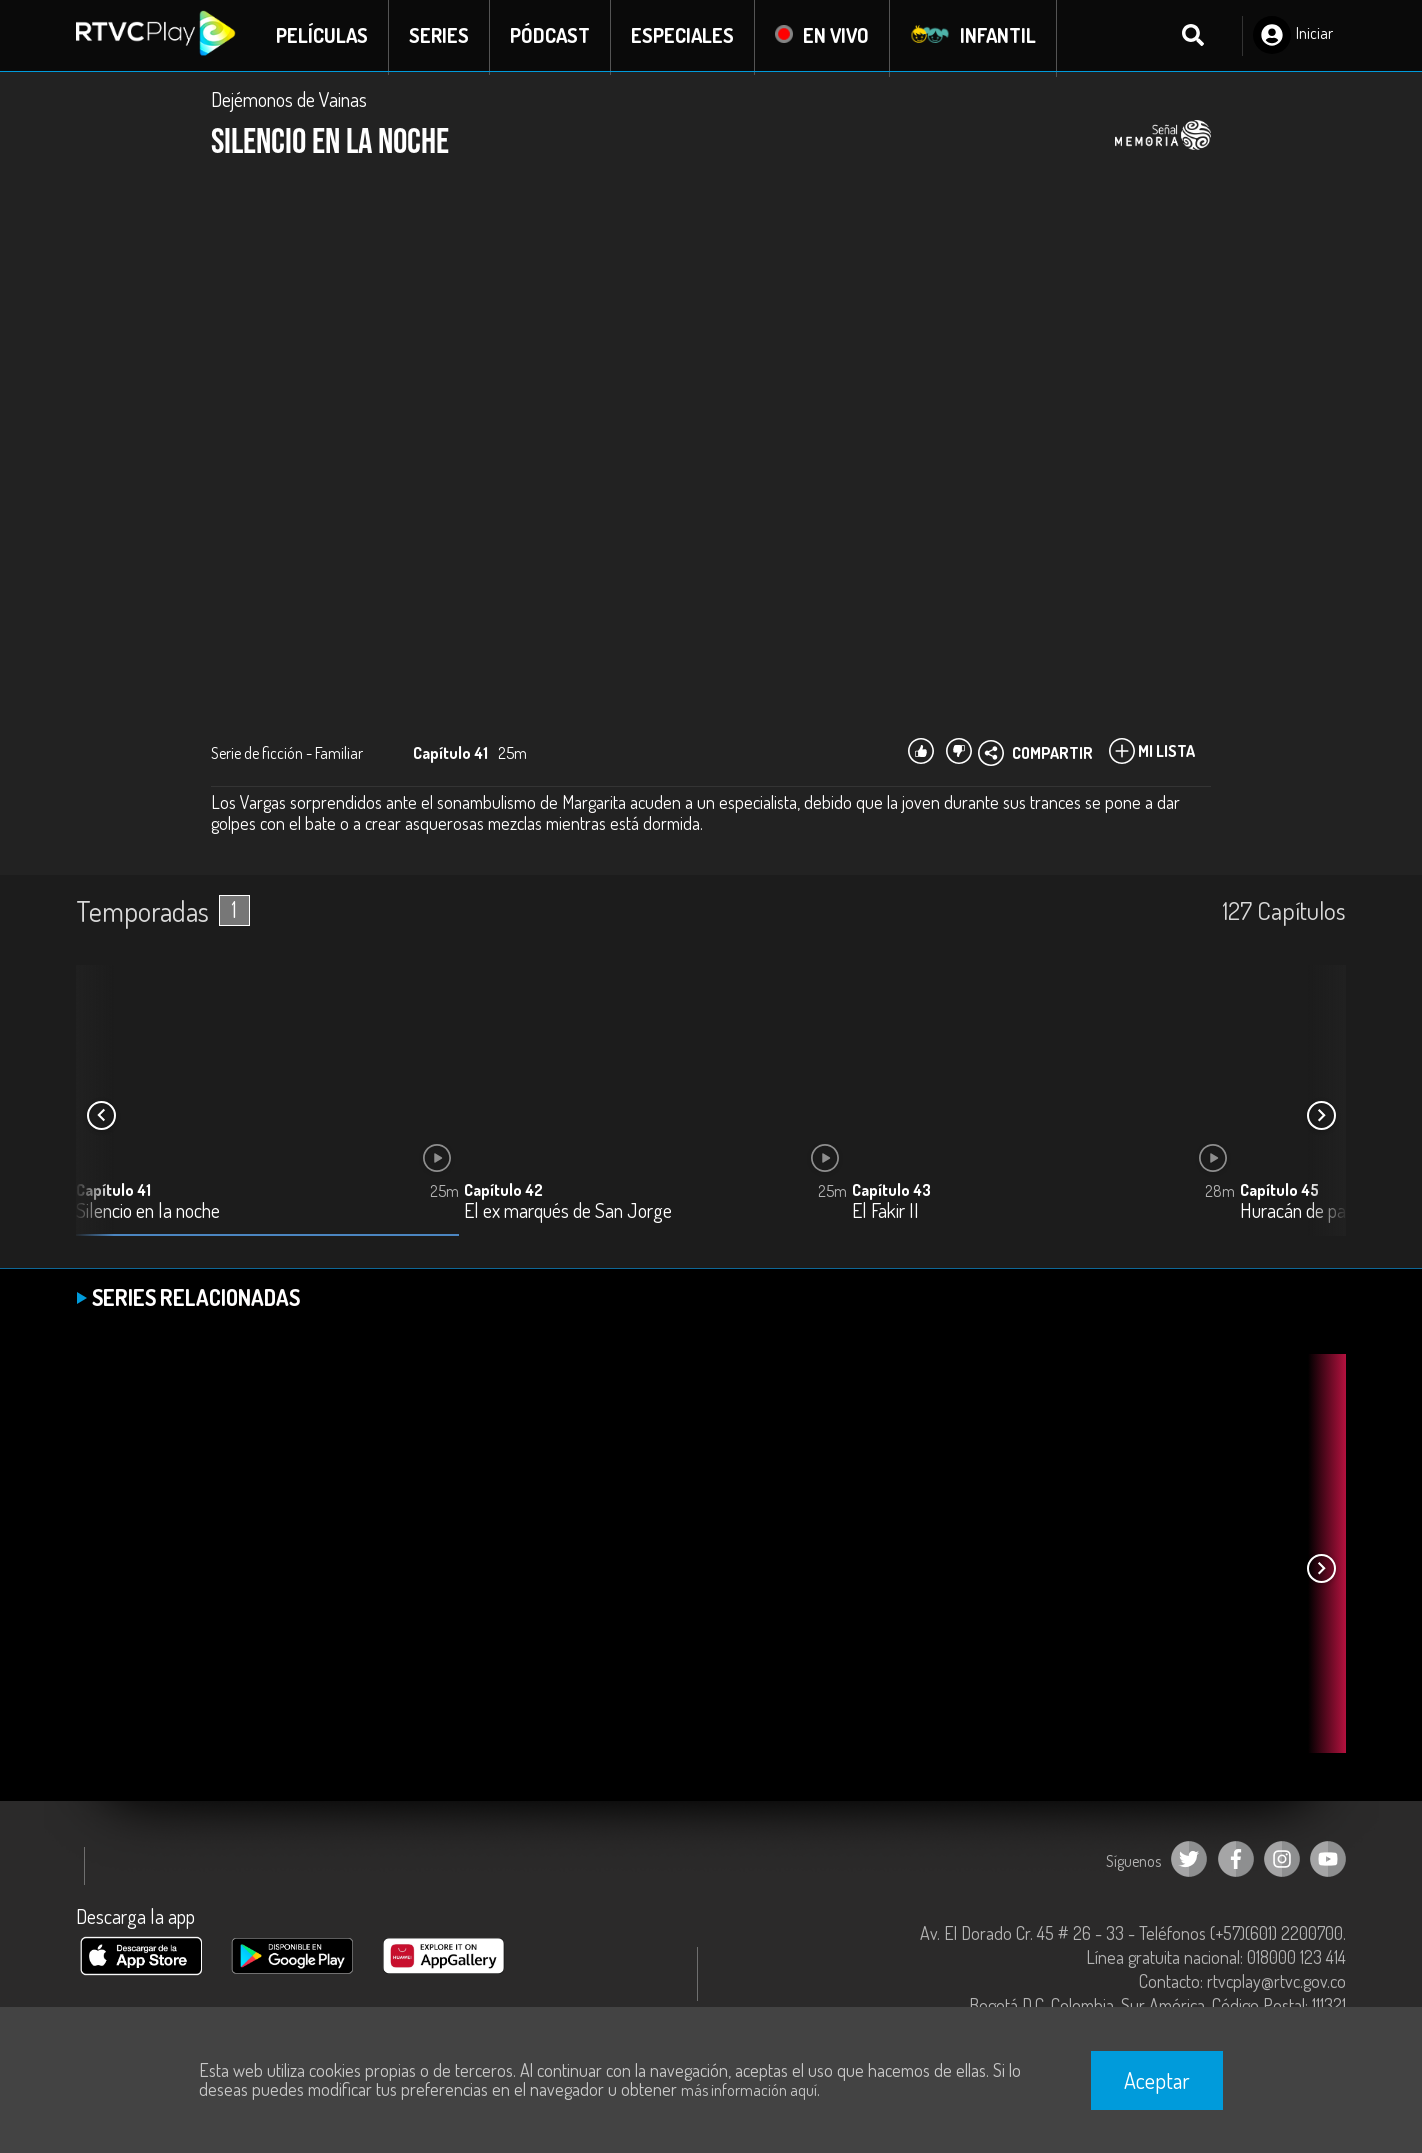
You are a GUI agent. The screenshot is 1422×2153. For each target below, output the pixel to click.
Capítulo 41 (113, 1193)
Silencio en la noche (148, 1214)
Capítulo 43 (891, 1193)
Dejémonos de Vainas (289, 102)
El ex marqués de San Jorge (568, 1214)
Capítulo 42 (503, 1193)
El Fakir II (885, 1214)
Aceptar (1157, 2080)
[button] (1321, 1118)
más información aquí (749, 2090)
